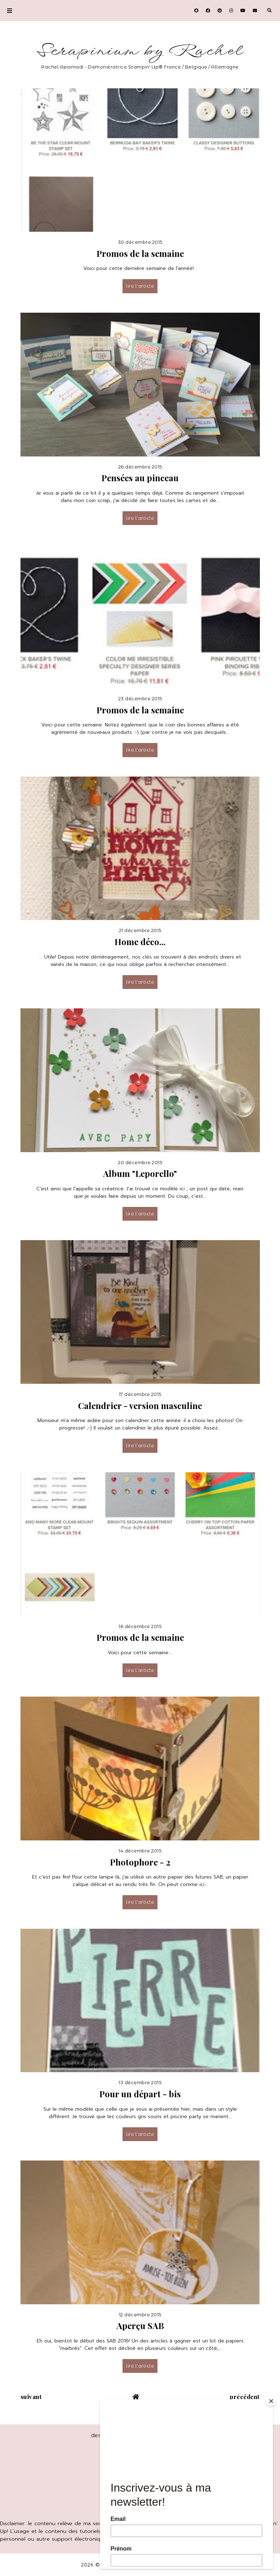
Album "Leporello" (140, 1173)
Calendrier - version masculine (140, 1405)
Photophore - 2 (140, 1862)
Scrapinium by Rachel (140, 51)
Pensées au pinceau (140, 477)
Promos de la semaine (140, 253)
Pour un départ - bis (140, 2093)
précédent (245, 2396)
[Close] (271, 2401)
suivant (31, 2396)
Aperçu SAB (140, 2325)
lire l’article (140, 286)
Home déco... (140, 941)
